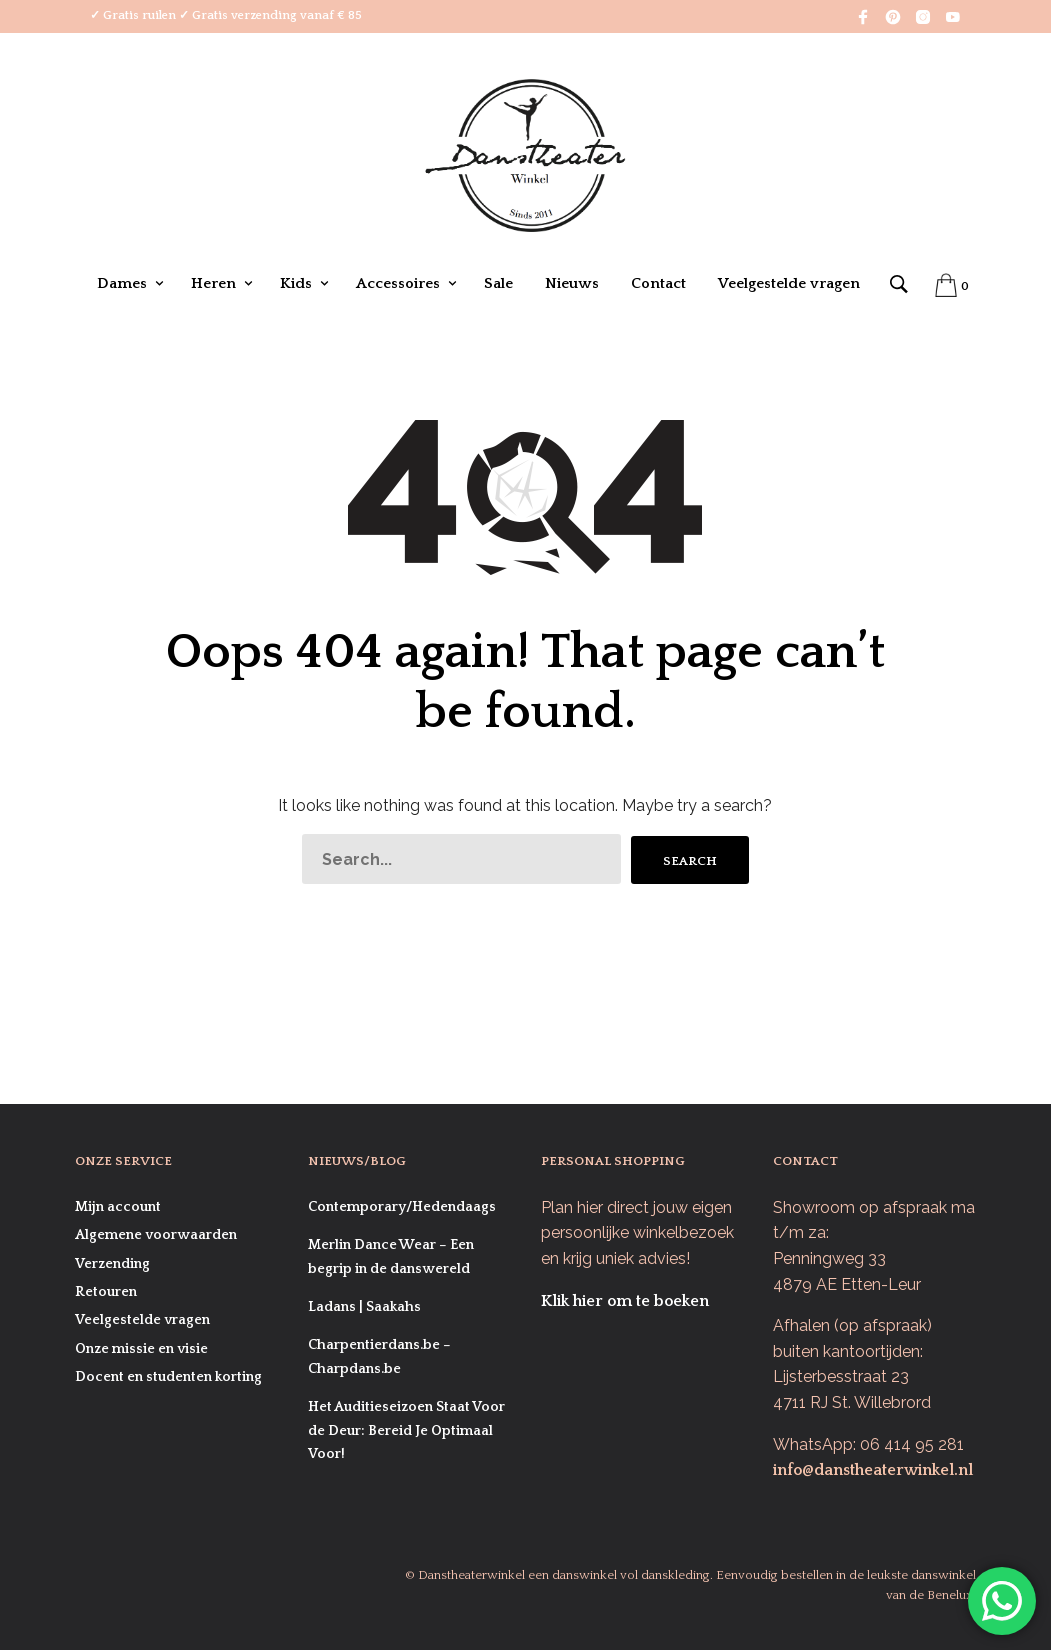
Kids (296, 283)
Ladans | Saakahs (364, 1307)
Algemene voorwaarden (156, 1235)
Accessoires (398, 283)
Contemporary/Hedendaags (402, 1207)
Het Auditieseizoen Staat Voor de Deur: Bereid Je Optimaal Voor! (406, 1430)
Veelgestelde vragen (789, 283)
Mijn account (118, 1207)
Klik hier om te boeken (625, 1301)
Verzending (112, 1264)
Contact (658, 283)
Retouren (106, 1292)
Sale (498, 283)
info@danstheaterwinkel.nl (873, 1470)
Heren (213, 283)
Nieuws (572, 283)
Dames (122, 283)
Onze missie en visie (141, 1349)
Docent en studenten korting (168, 1377)
